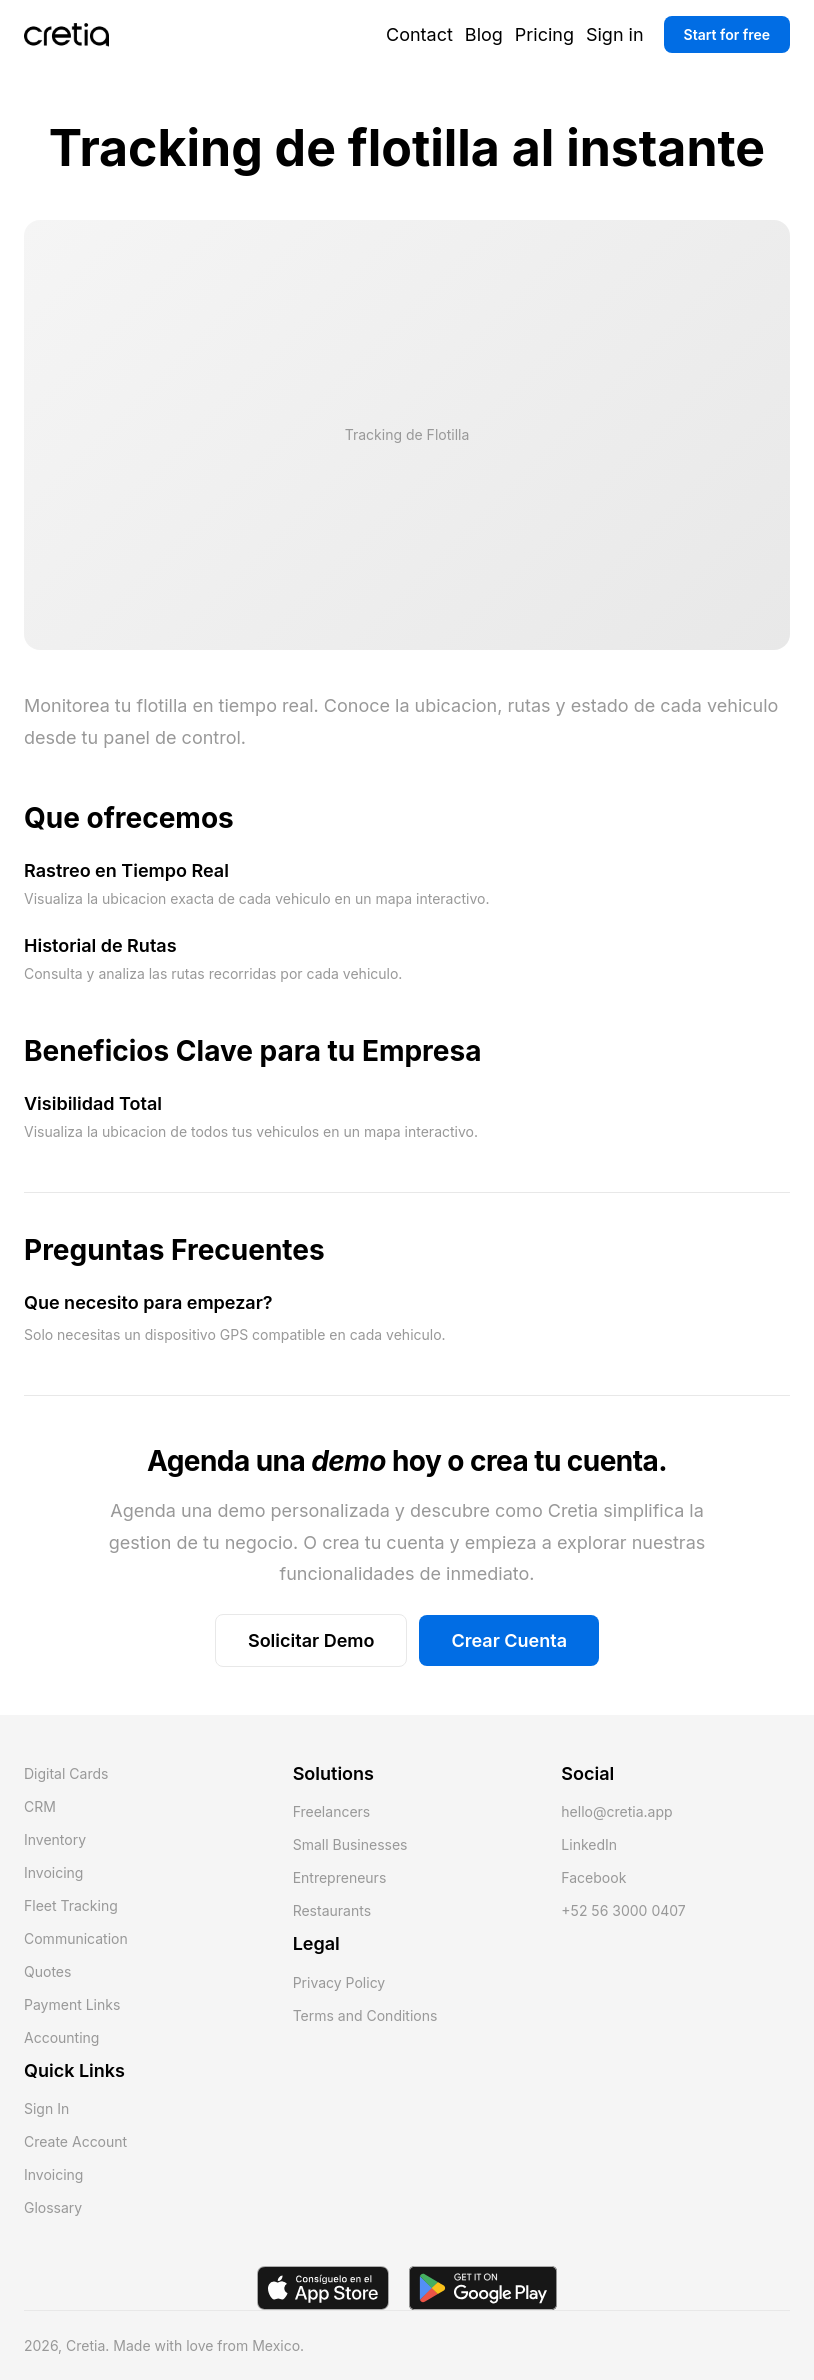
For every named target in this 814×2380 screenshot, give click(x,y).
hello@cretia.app (616, 1811)
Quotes (47, 1971)
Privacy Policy (339, 1982)
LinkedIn (589, 1844)
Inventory (55, 1839)
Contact (419, 34)
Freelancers (332, 1811)
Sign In (46, 2108)
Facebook (593, 1877)
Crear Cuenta (509, 1640)
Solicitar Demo (311, 1640)
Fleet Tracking (71, 1905)
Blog (484, 34)
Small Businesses (350, 1844)
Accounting (61, 2037)
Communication (76, 1938)
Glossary (53, 2207)
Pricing (544, 34)
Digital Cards (66, 1773)
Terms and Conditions (365, 2015)
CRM (40, 1806)
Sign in (615, 34)
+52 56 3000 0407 (623, 1910)
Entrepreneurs (340, 1877)
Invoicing (53, 1872)
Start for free (727, 34)
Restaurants (332, 1910)
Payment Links (72, 2004)
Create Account (75, 2141)
